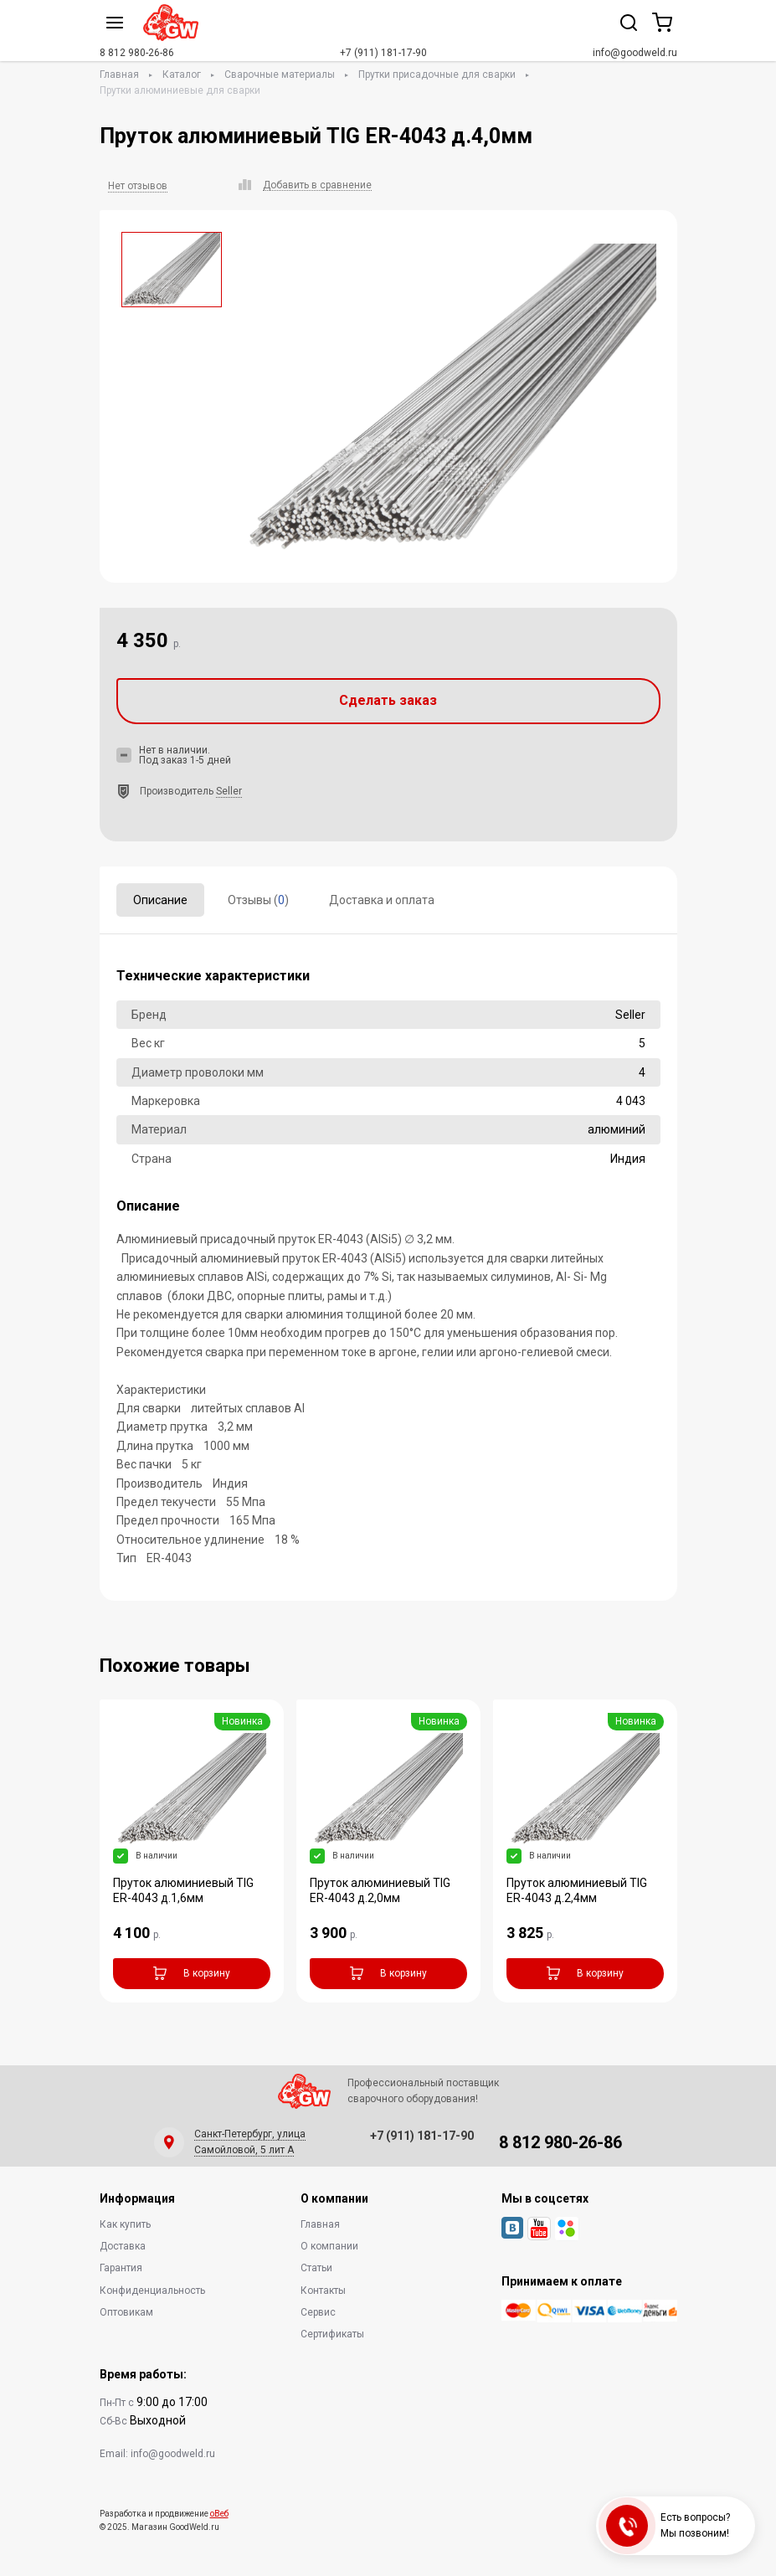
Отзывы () (258, 900)
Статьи (316, 2268)
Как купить (125, 2224)
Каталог (181, 74)
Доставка (123, 2246)
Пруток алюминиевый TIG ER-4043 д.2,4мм (576, 1890)
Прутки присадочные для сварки (437, 74)
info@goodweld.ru (635, 53)
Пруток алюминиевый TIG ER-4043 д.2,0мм (380, 1890)
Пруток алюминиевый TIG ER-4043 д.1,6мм (183, 1890)
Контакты (323, 2290)
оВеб (219, 2513)
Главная (119, 74)
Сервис (318, 2312)
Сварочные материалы (279, 74)
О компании (329, 2246)
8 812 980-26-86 (137, 53)
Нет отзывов (137, 186)
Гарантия (121, 2268)
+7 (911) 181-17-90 (383, 53)
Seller (229, 791)
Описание (160, 900)
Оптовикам (126, 2312)
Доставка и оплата (381, 900)
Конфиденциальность (152, 2290)
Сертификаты (332, 2334)
